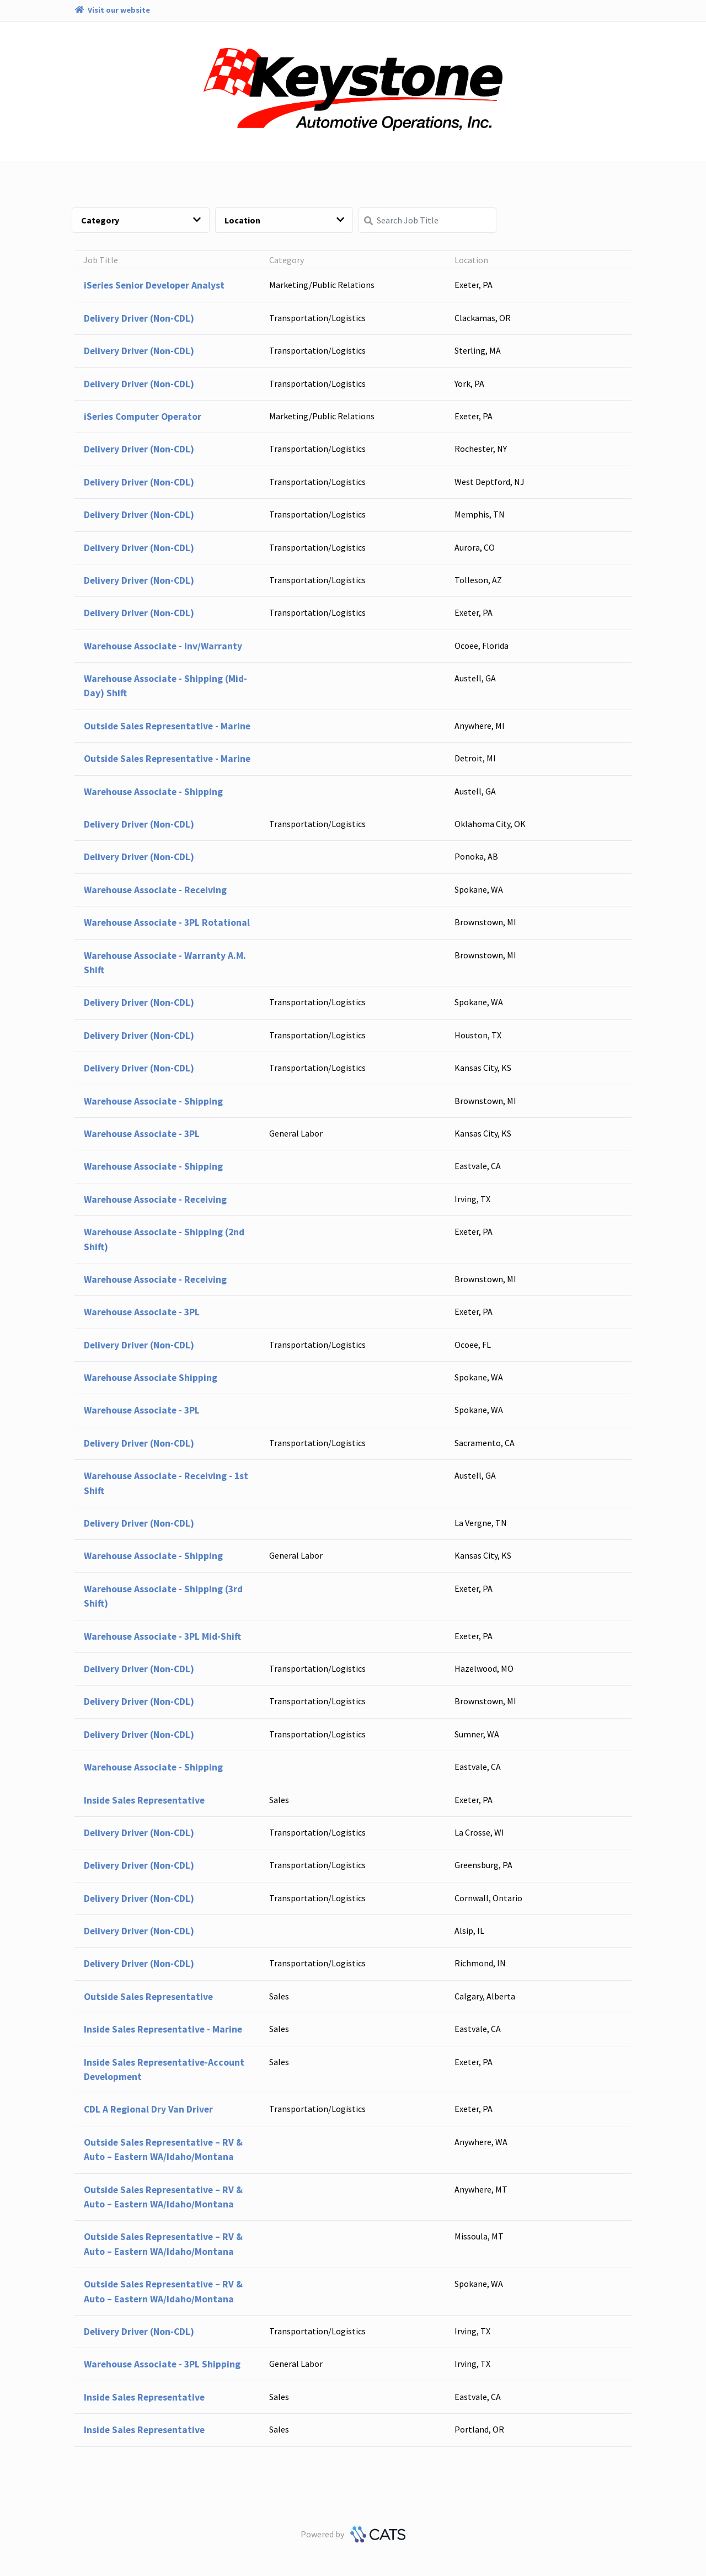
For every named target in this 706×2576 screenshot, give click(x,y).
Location (284, 220)
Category (141, 220)
